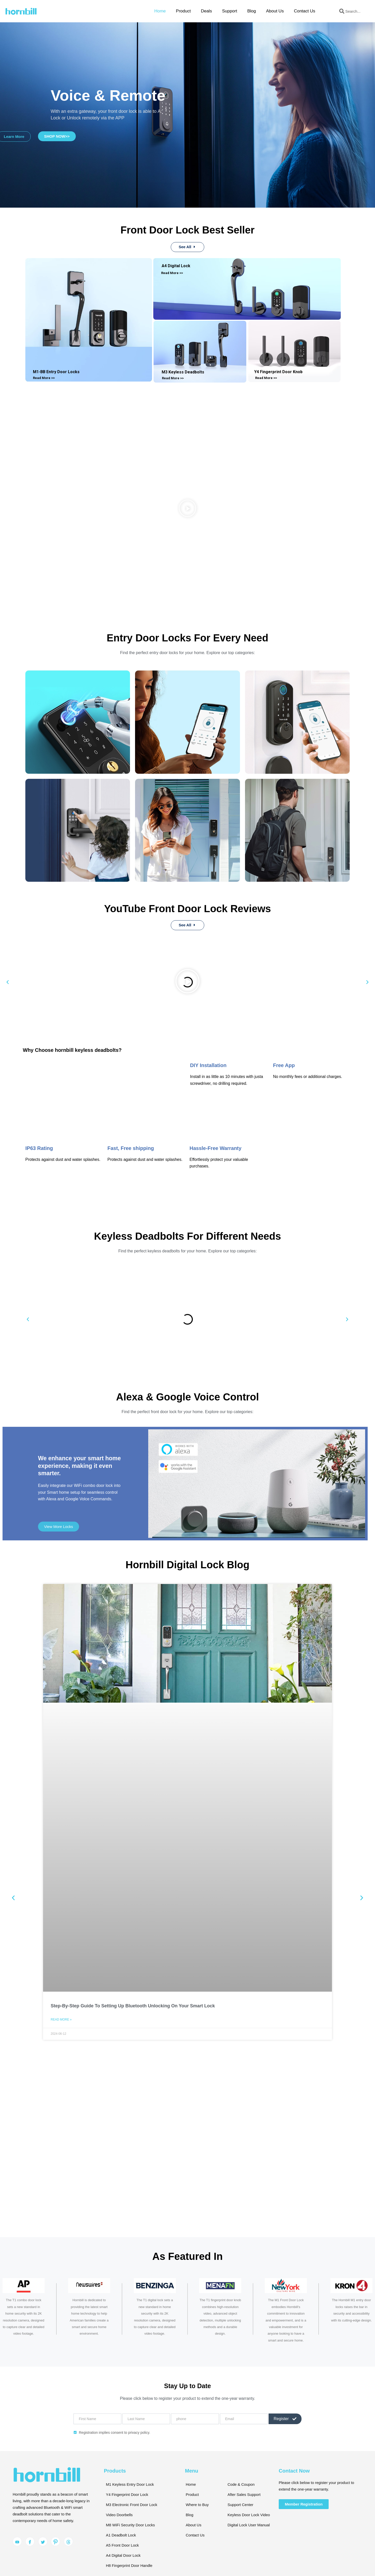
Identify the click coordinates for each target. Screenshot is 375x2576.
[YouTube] (17, 2541)
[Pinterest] (55, 2541)
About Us (275, 11)
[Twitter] (42, 2541)
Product (183, 11)
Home (160, 11)
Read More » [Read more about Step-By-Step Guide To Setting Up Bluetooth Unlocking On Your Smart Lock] (61, 2020)
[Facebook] (29, 2541)
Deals (206, 11)
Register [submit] (285, 2418)
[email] (244, 2418)
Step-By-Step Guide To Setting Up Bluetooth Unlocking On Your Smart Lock (133, 2005)
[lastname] (146, 2418)
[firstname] (97, 2418)
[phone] (195, 2418)
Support (229, 11)
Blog (251, 11)
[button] (187, 509)
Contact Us (304, 11)
